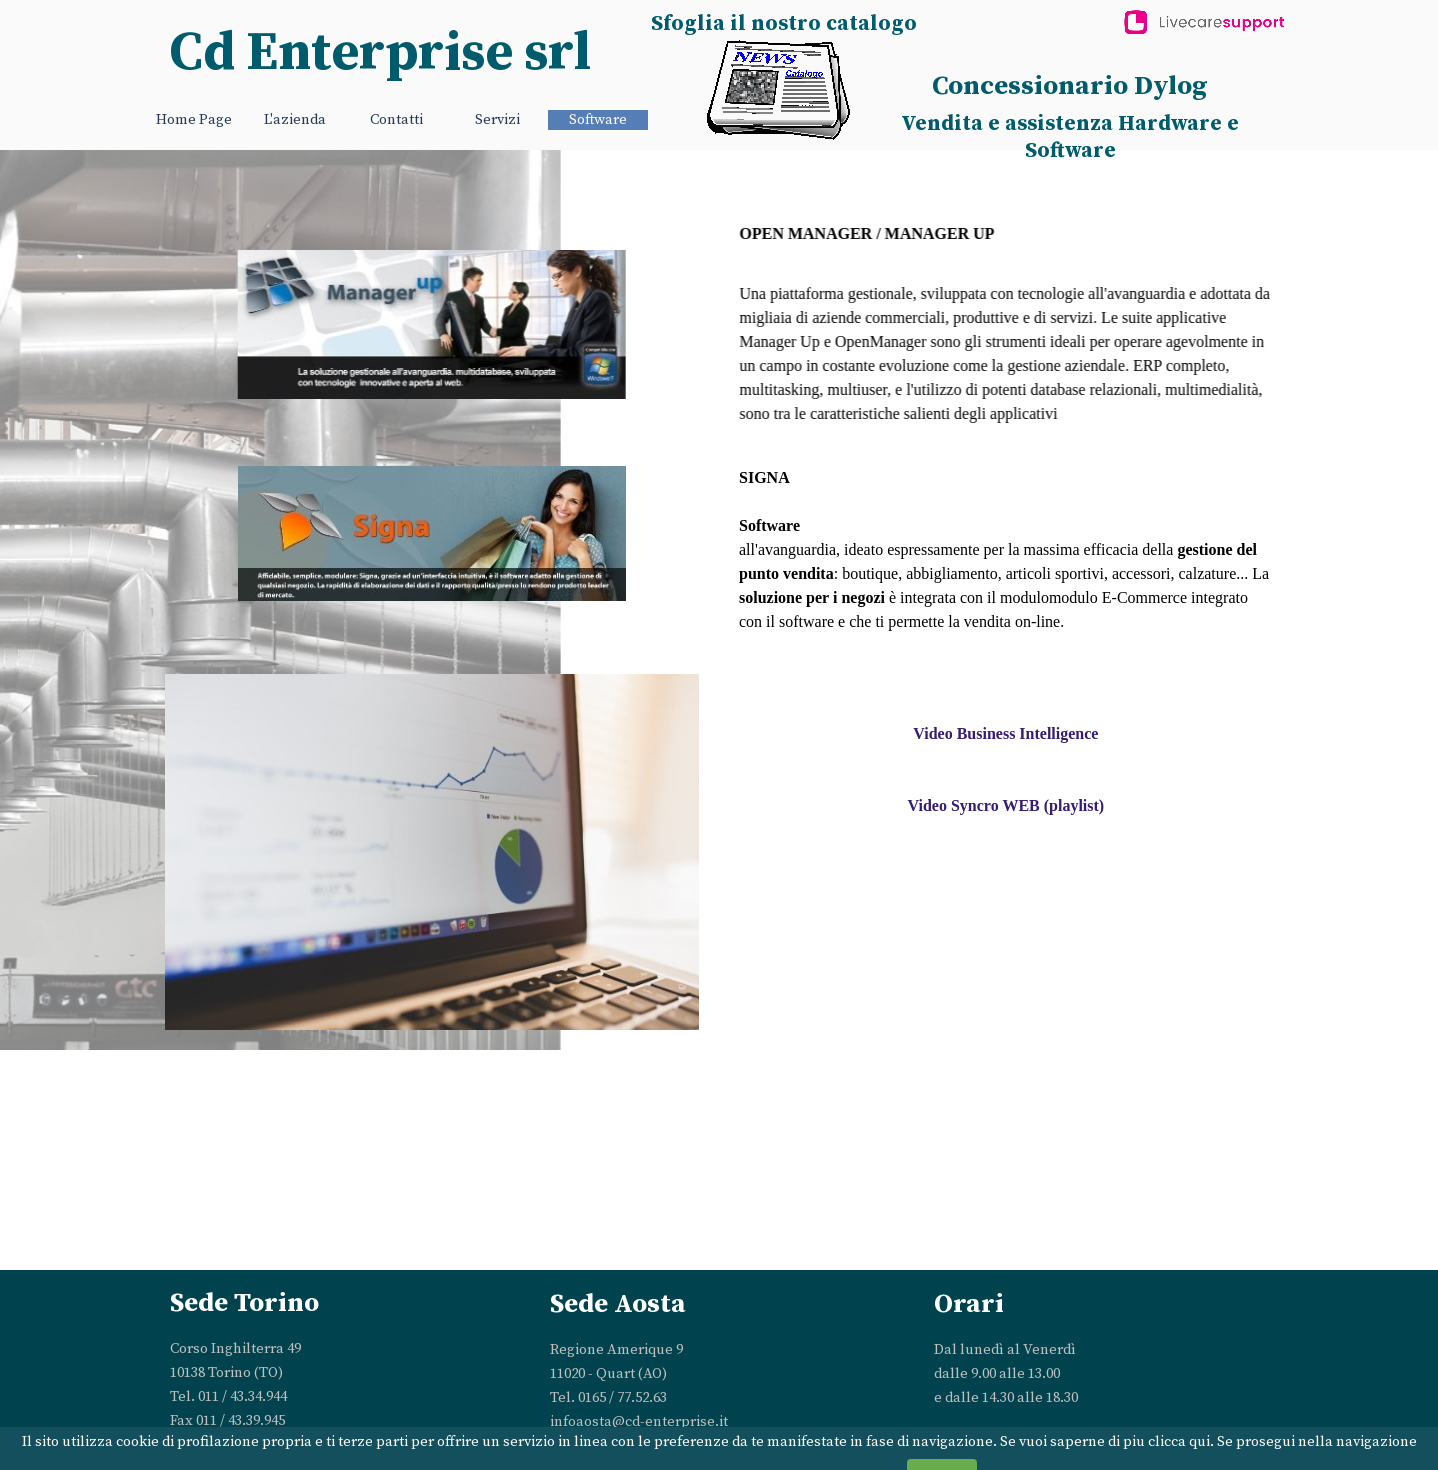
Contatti (396, 120)
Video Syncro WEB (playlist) (1006, 805)
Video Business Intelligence (1005, 733)
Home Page (194, 120)
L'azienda (295, 120)
